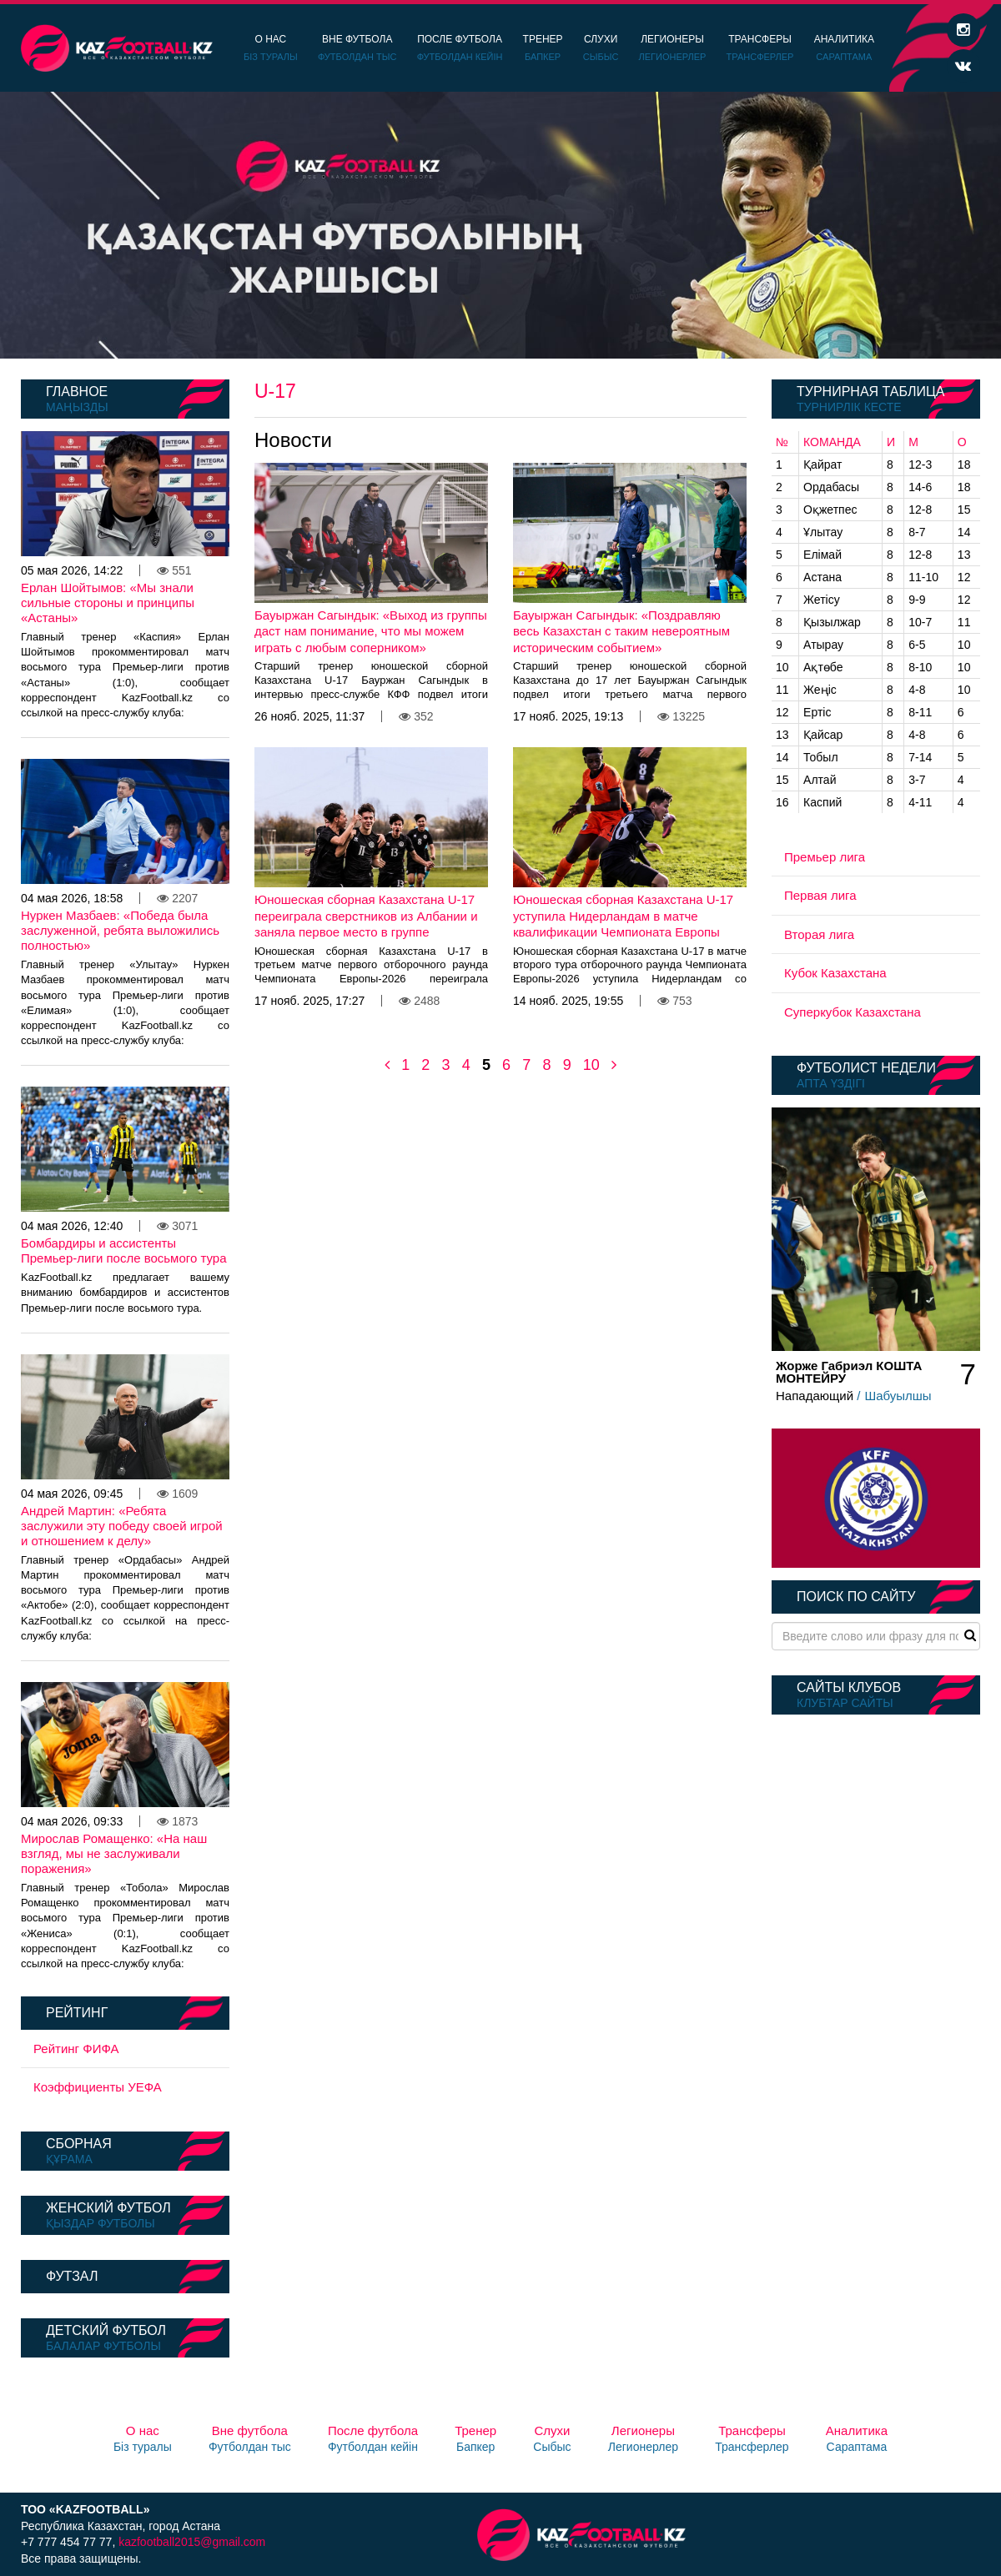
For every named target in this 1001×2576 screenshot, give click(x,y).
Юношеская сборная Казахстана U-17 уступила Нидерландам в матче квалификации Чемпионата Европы (623, 915)
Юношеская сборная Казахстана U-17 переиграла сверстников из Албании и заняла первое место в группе (366, 915)
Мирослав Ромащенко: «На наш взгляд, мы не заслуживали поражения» (114, 1853)
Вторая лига (819, 934)
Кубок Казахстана (835, 973)
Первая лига (820, 895)
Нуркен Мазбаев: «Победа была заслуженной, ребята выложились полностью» (120, 930)
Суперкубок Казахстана (852, 1012)
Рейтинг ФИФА (76, 2048)
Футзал (72, 2276)
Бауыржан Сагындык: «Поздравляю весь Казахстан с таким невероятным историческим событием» (621, 631)
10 (591, 1065)
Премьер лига (824, 857)
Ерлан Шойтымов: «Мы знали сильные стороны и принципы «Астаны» (107, 602)
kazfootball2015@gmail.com (191, 2541)
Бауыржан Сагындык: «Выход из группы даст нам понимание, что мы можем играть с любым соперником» (370, 631)
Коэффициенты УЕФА (97, 2087)
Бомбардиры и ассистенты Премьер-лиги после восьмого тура (123, 1250)
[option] (500, 225)
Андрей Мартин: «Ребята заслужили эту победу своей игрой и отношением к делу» (122, 1526)
